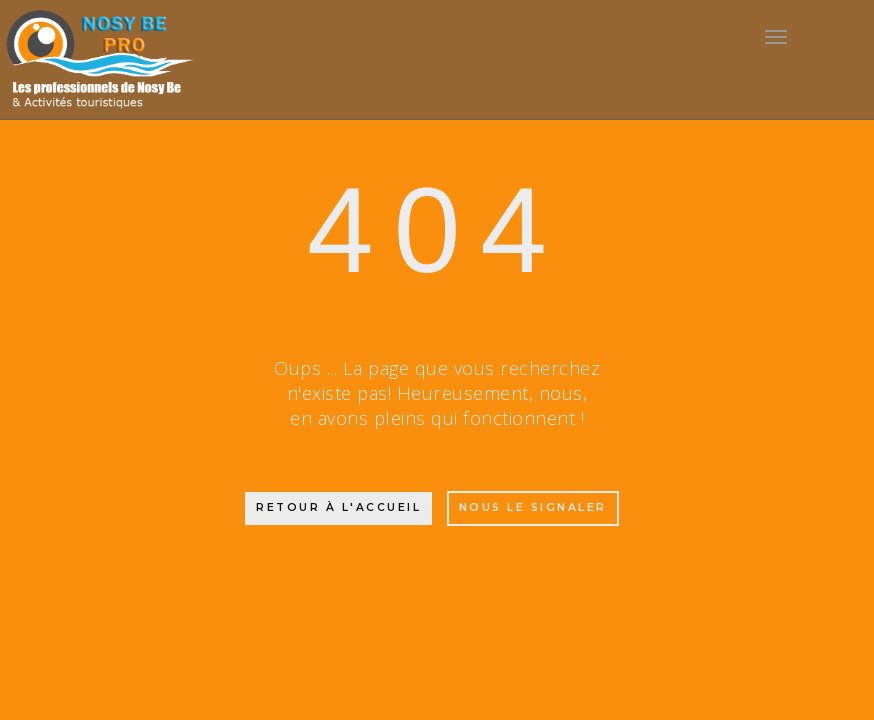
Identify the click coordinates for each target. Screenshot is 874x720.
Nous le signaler (533, 507)
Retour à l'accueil (338, 507)
